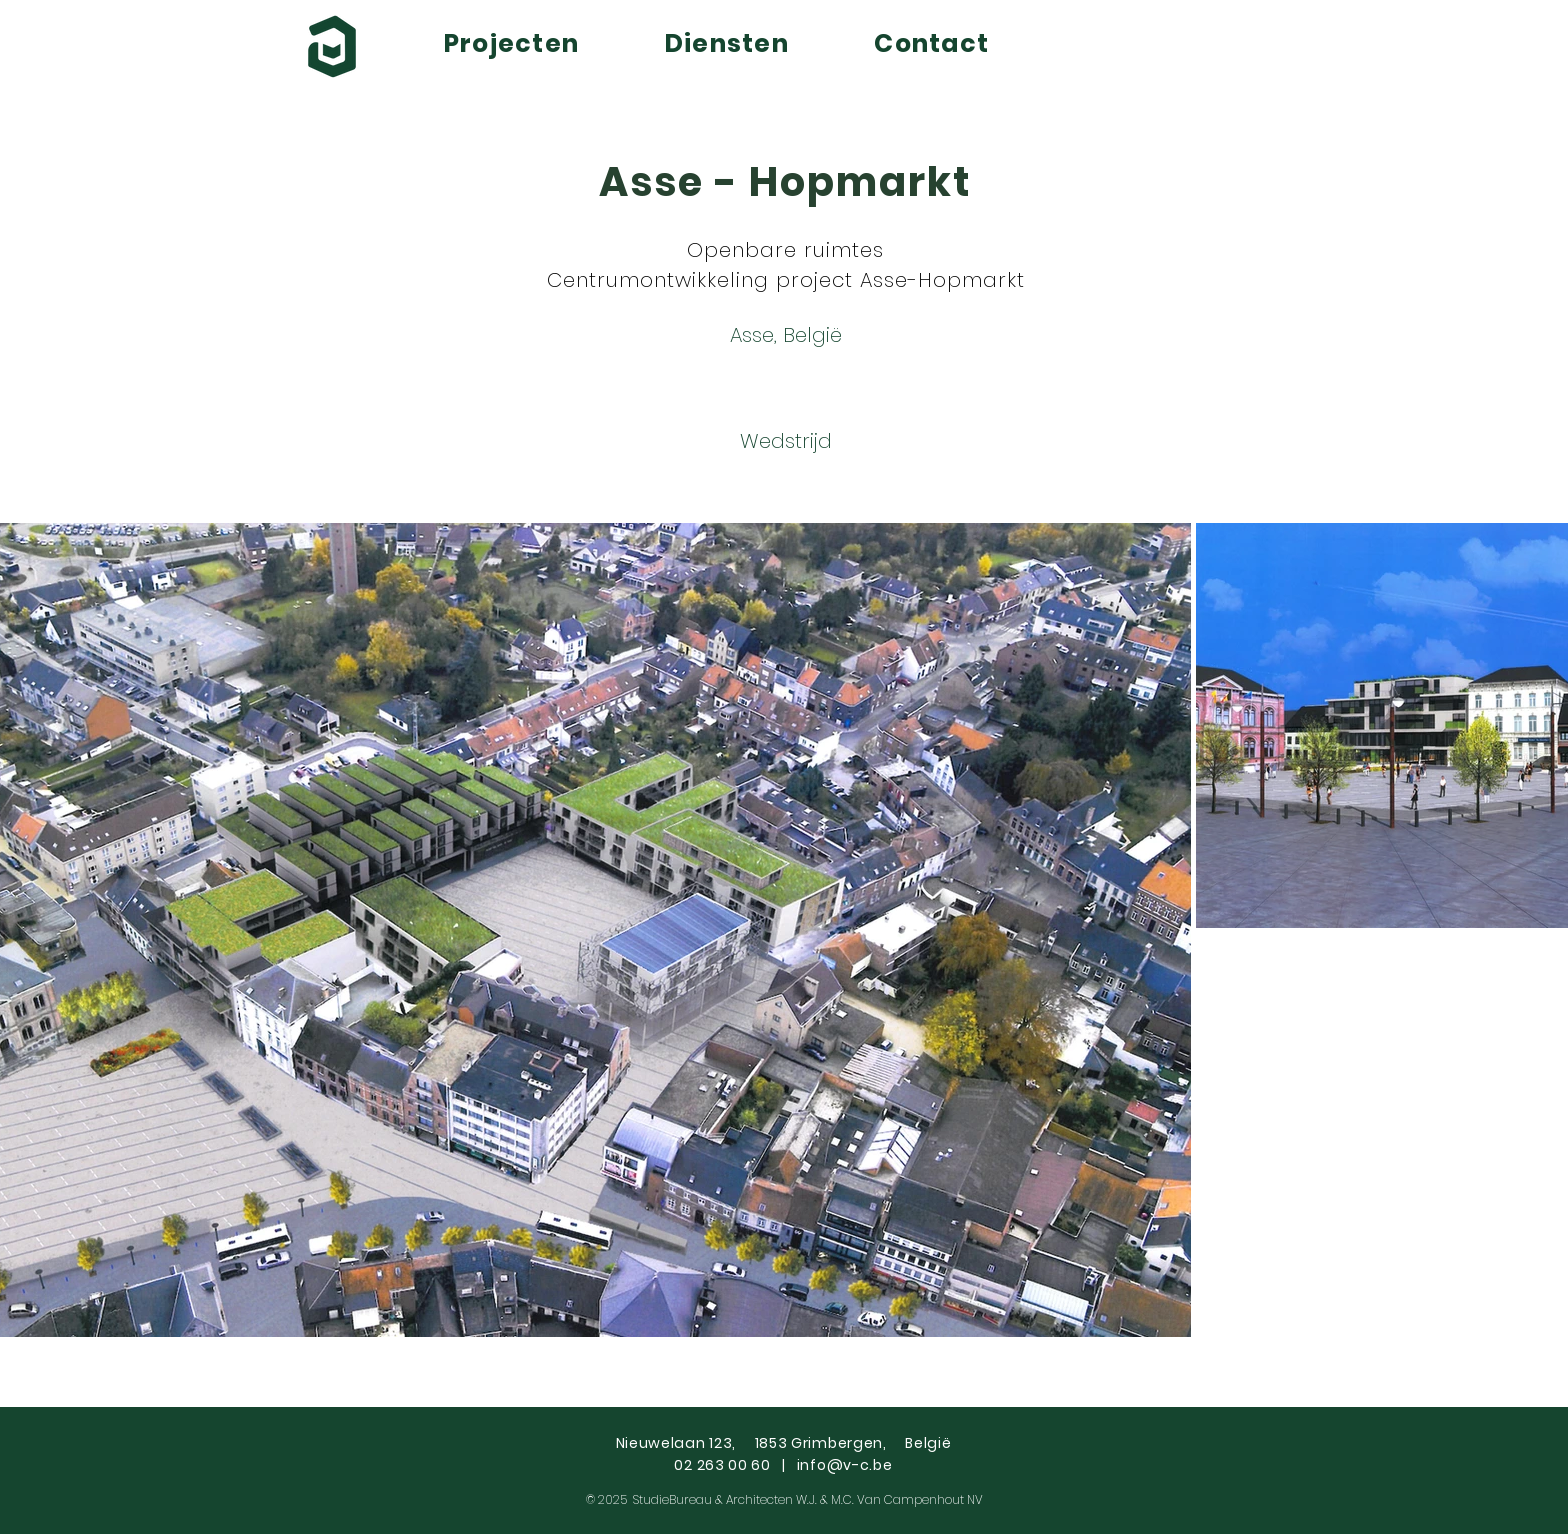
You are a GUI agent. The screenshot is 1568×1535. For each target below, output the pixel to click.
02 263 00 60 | (735, 1465)
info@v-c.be (845, 1465)
